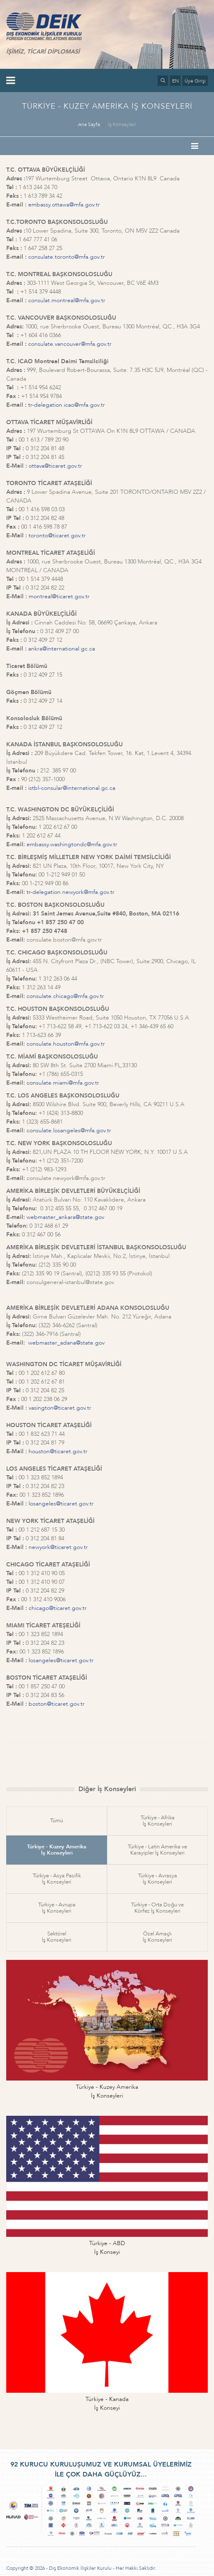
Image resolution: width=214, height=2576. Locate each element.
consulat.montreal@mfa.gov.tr (66, 300)
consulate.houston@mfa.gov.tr (66, 1044)
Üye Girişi (195, 81)
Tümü (56, 1820)
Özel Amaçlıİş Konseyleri (157, 1937)
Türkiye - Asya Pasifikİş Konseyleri (57, 1879)
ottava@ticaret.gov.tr (55, 466)
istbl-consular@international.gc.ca (71, 788)
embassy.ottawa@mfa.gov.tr (64, 205)
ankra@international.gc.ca (61, 649)
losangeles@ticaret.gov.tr (61, 1504)
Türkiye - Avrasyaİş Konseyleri (157, 1879)
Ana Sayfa (89, 124)
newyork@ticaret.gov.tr (58, 1547)
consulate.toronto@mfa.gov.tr (66, 257)
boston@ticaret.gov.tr (57, 1704)
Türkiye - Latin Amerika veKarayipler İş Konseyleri (157, 1850)
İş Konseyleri (122, 124)
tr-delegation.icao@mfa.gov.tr (66, 405)
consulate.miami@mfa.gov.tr (63, 1083)
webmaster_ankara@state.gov (65, 1217)
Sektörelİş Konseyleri (56, 1937)
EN (175, 81)
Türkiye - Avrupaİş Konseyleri (56, 1908)
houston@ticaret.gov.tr (58, 1451)
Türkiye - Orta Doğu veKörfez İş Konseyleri (157, 1908)
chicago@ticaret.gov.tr (58, 1608)
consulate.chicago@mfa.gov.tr (65, 996)
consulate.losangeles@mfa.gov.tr (69, 1130)
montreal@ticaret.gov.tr (59, 596)
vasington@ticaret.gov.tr (60, 1408)
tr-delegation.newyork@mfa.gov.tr (70, 892)
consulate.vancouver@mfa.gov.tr (70, 344)
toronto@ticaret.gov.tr (57, 535)
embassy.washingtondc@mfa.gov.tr (72, 844)
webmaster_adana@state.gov (66, 1343)
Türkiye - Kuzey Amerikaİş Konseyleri (56, 1850)
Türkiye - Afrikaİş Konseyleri (158, 1821)
